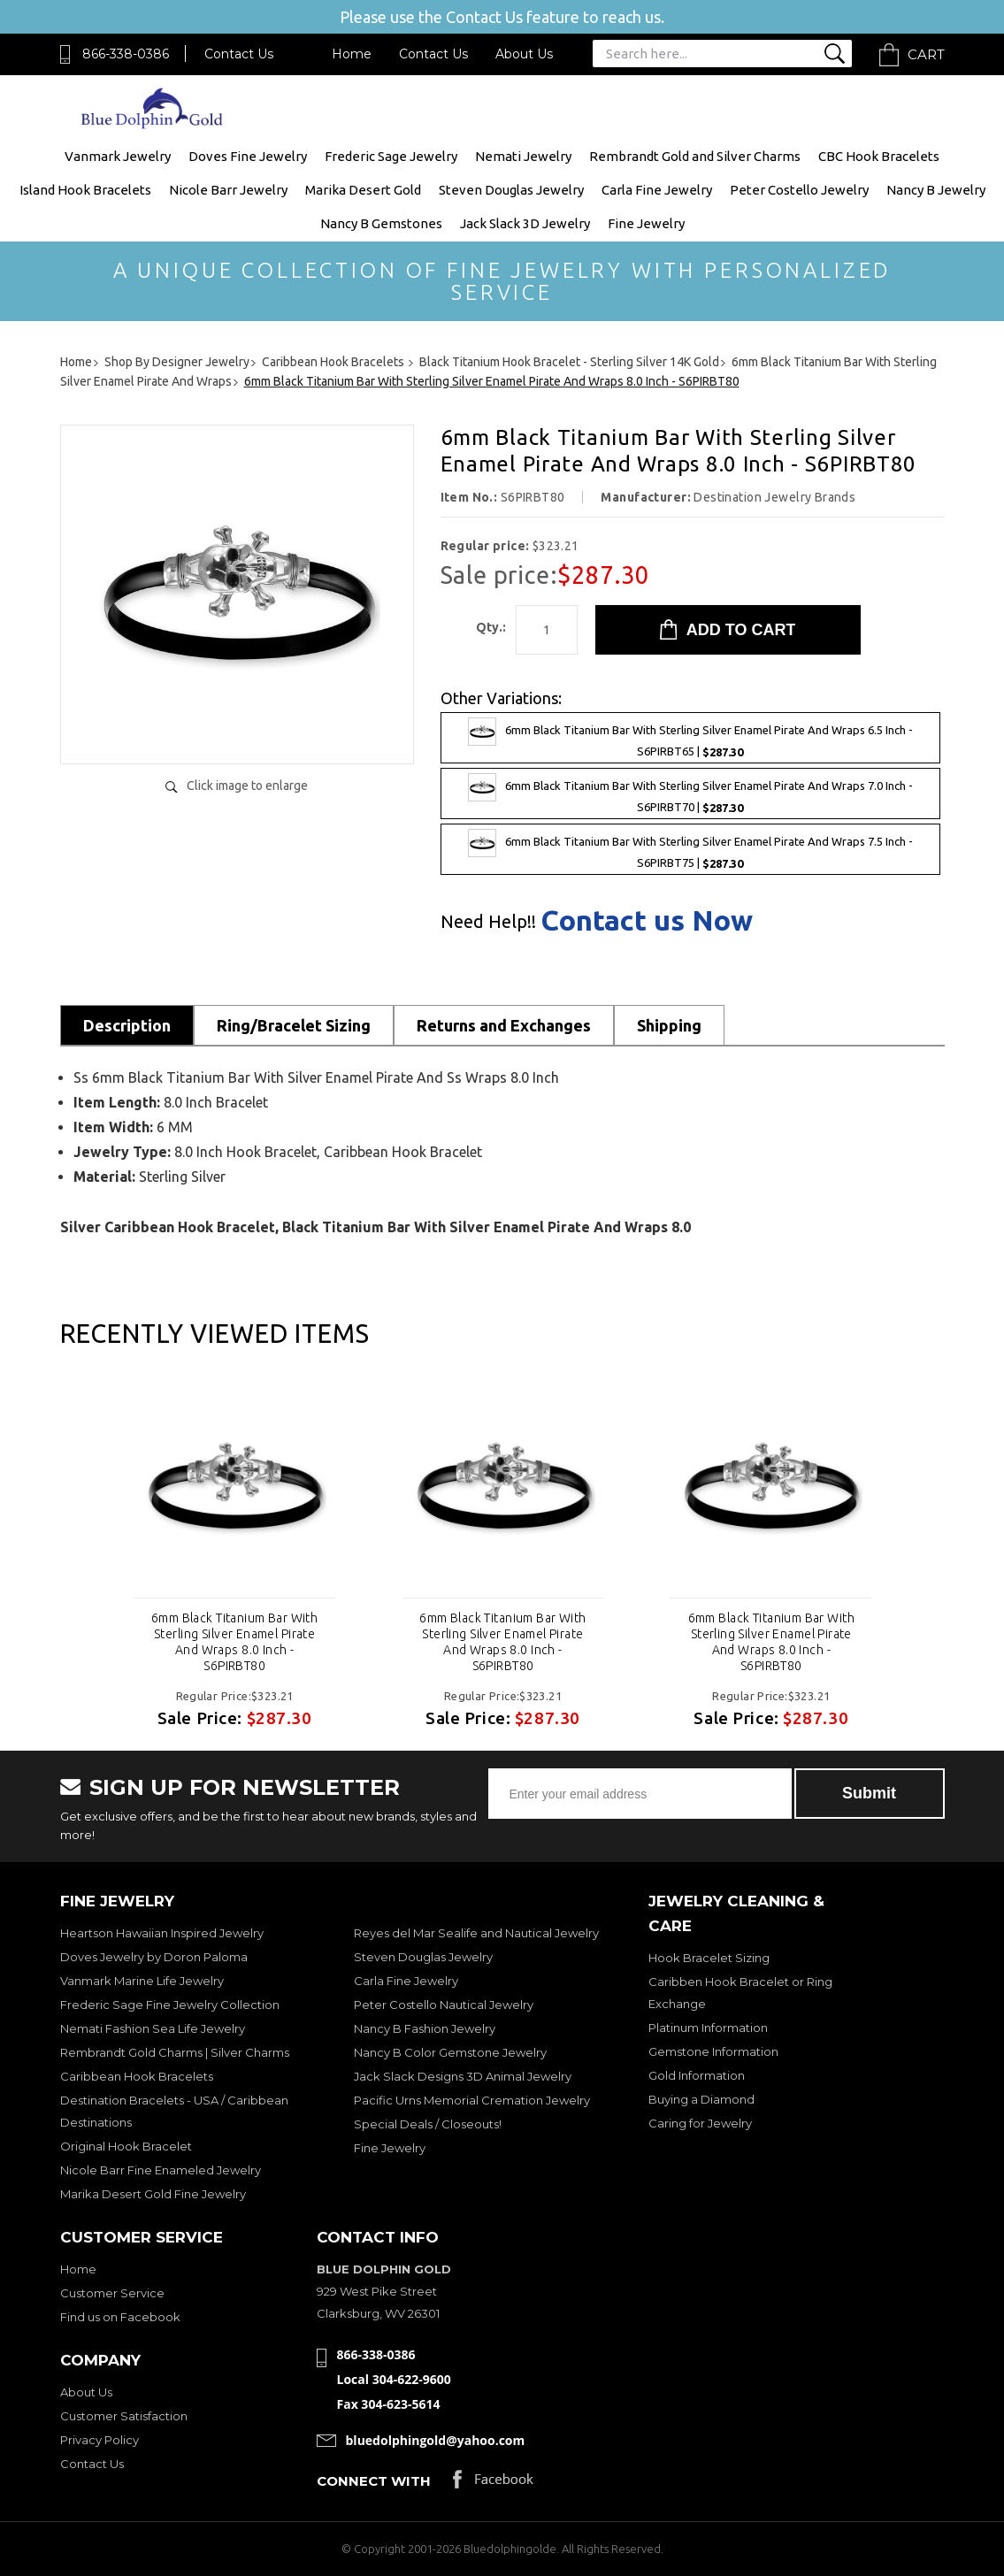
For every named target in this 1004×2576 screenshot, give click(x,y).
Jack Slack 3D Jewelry (525, 223)
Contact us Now (646, 920)
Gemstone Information (713, 2051)
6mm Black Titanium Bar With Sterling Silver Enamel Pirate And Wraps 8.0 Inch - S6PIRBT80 (234, 1642)
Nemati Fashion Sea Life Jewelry (152, 2028)
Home (352, 54)
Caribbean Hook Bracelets (136, 2076)
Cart (926, 54)
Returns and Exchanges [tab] (504, 1025)
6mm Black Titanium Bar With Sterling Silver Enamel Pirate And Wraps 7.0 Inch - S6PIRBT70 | (690, 793)
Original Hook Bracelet (126, 2146)
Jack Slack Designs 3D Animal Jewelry (462, 2076)
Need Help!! (488, 922)
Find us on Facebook (120, 2317)
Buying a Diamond (701, 2099)
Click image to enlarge (247, 785)
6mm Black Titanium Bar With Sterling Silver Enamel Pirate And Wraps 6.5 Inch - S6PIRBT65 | (690, 737)
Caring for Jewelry (700, 2123)
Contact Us (238, 54)
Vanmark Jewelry (118, 156)
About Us (524, 54)
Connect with (374, 2480)
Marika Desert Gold (363, 189)
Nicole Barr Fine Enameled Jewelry (160, 2170)
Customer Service (112, 2293)
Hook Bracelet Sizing (709, 1958)
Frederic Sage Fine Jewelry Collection (170, 2004)
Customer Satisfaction (124, 2416)
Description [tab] (127, 1025)
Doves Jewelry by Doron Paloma (154, 1957)
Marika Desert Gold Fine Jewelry (153, 2194)
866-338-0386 (125, 54)
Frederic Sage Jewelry (391, 156)
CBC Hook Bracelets (878, 156)
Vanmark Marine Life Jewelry (142, 1981)
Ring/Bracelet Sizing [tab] (294, 1025)
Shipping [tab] (669, 1025)
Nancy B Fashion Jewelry (424, 2028)
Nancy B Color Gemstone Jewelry (450, 2052)
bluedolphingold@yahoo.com (435, 2440)
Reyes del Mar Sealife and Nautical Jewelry (476, 1933)
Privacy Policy (99, 2440)
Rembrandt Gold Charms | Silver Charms (174, 2052)
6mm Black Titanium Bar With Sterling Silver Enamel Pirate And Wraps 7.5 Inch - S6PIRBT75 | (690, 849)
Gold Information (696, 2075)
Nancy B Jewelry (935, 189)
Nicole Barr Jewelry (228, 189)
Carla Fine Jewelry (657, 189)
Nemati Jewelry (523, 156)
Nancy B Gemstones (381, 223)
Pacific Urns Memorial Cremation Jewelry (472, 2100)
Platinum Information (708, 2027)
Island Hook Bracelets (85, 189)
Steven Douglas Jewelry (511, 189)
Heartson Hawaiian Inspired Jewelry (162, 1933)
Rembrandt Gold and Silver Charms (695, 156)
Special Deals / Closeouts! (428, 2124)
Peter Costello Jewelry (799, 189)
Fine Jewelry (646, 223)
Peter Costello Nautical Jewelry (443, 2004)
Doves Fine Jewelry (247, 156)
